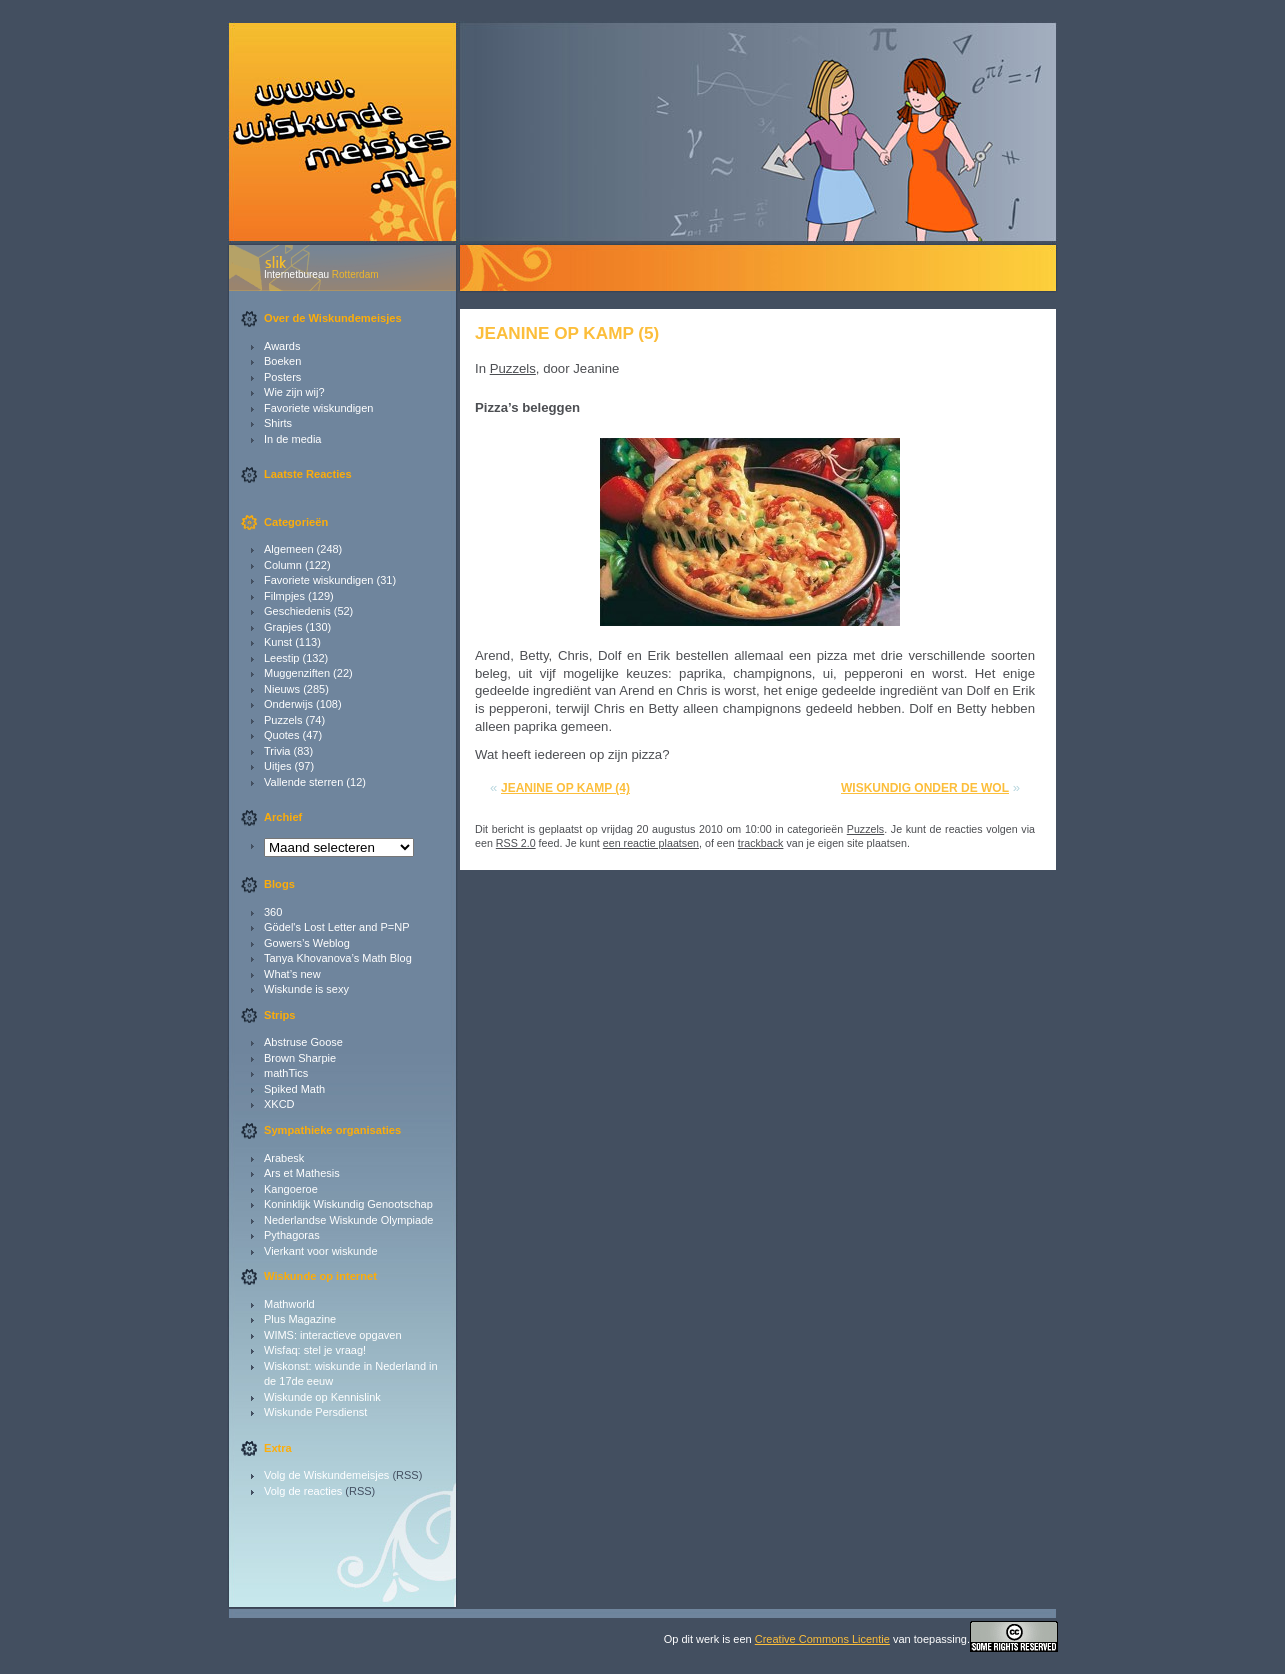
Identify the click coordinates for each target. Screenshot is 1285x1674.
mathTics (286, 1073)
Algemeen (289, 549)
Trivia (277, 751)
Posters (282, 377)
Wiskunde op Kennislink (322, 1397)
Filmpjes (284, 596)
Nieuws (282, 689)
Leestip (281, 658)
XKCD (279, 1104)
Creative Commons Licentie (822, 1639)
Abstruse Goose (303, 1042)
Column (283, 565)
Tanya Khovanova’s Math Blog (338, 958)
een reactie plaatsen (651, 843)
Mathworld (289, 1304)
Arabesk (284, 1158)
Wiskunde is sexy (306, 989)
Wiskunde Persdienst (315, 1412)
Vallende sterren (303, 782)
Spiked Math (294, 1089)
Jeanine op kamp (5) (567, 333)
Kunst (278, 642)
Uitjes (278, 766)
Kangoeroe (291, 1189)
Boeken (282, 361)
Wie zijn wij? (294, 392)
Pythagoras (292, 1235)
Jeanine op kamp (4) (565, 788)
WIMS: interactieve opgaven (333, 1335)
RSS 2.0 (516, 843)
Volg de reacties (303, 1491)
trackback (761, 843)
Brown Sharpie (300, 1058)
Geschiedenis (297, 611)
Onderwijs (288, 704)
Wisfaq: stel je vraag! (315, 1350)
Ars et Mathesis (302, 1173)
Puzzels (283, 720)
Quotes (281, 735)
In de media (292, 439)
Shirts (278, 423)
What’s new (292, 974)
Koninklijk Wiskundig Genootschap (348, 1204)
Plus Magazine (300, 1319)
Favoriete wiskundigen (318, 408)
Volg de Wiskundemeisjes (326, 1475)
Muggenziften (297, 673)
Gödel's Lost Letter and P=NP (337, 927)
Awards (282, 346)
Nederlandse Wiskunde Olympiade (348, 1220)
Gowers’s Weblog (307, 943)
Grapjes (283, 627)
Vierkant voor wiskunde (321, 1251)
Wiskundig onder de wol (925, 788)
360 (273, 912)
